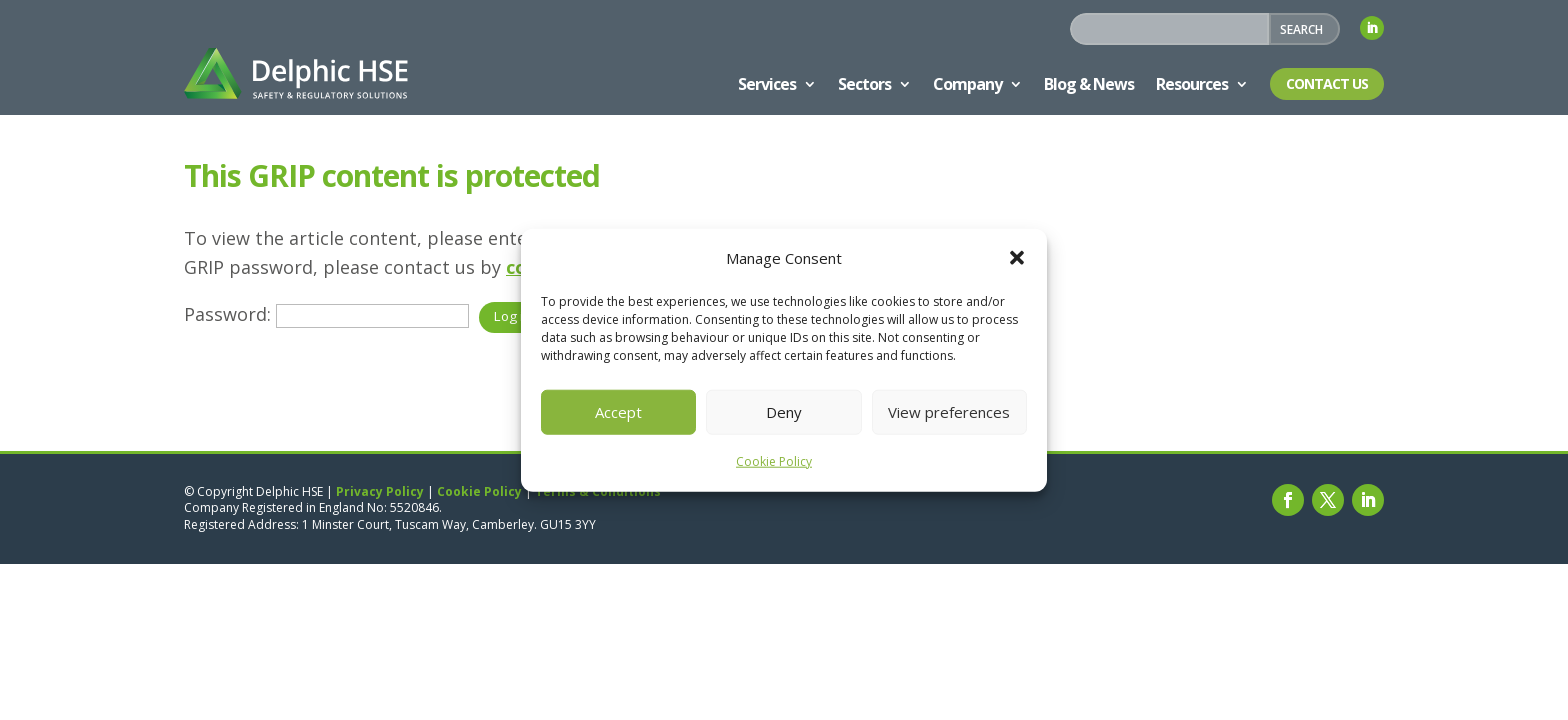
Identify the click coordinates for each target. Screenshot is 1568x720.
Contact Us (1327, 83)
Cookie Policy (774, 461)
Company (967, 84)
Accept (618, 412)
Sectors (864, 84)
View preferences (949, 412)
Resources (1192, 84)
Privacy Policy (380, 491)
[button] (1017, 258)
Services (767, 84)
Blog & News (1089, 84)
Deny (784, 412)
